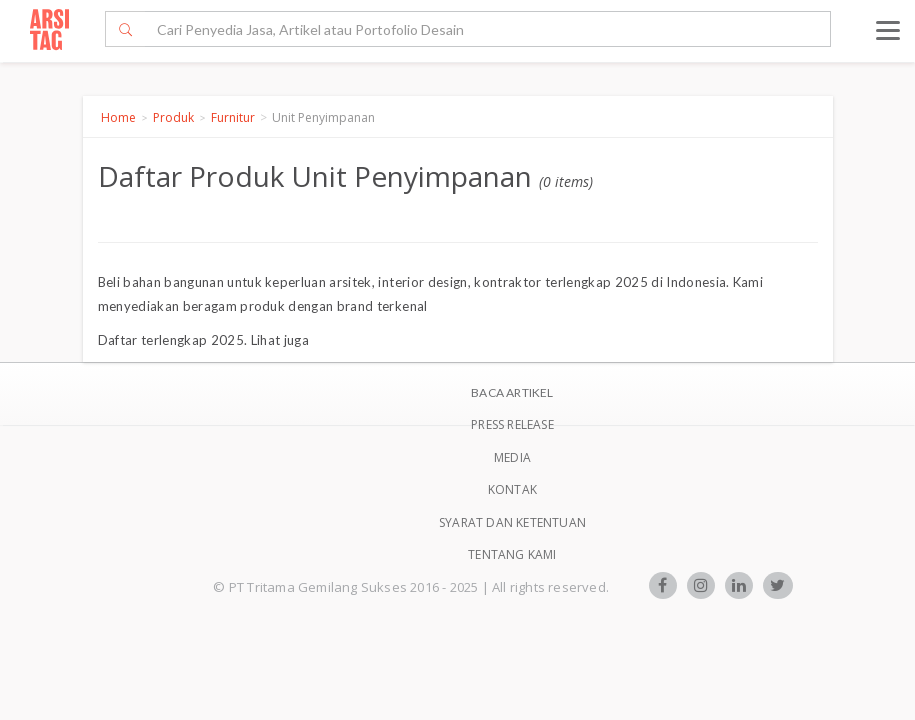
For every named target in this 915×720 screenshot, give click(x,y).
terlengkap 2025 (192, 340)
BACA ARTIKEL (512, 392)
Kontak (512, 489)
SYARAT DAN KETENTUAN (512, 522)
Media (512, 457)
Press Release (512, 424)
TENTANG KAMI (512, 554)
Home (118, 117)
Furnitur (233, 117)
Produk (173, 117)
